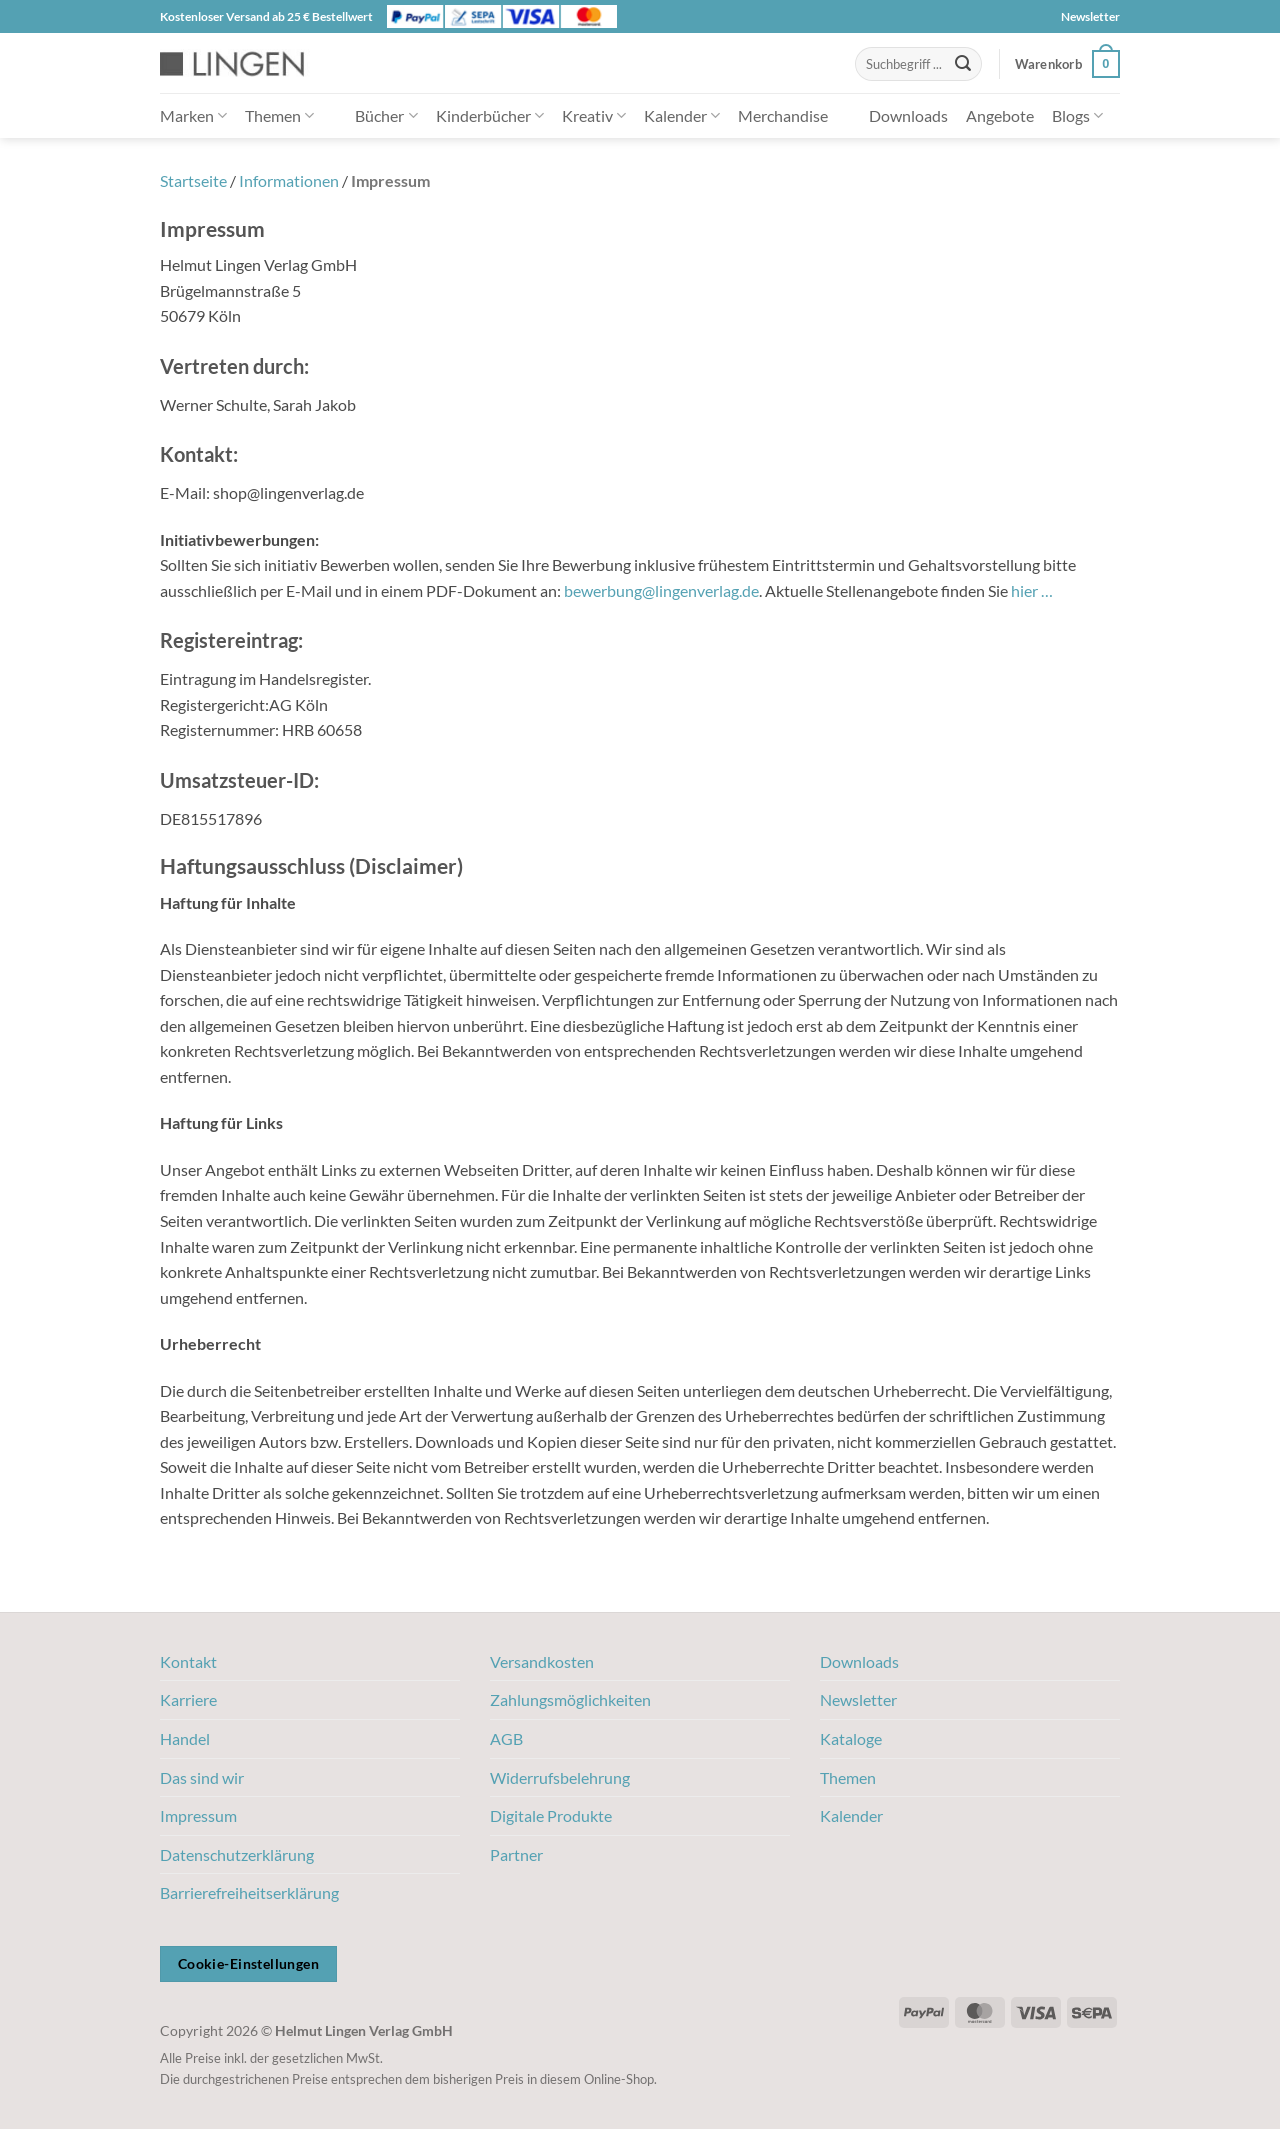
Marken (193, 115)
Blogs (1077, 115)
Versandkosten (542, 1661)
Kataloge (851, 1738)
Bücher (386, 115)
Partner (516, 1854)
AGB (506, 1738)
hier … (1032, 590)
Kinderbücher (490, 115)
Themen (279, 115)
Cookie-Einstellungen (248, 1963)
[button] (1067, 64)
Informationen (289, 180)
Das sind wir (202, 1777)
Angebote (1000, 115)
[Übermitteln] (963, 64)
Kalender (682, 115)
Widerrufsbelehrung (560, 1777)
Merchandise (783, 115)
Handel (185, 1738)
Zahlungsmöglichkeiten (570, 1699)
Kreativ (594, 115)
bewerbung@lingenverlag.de (661, 590)
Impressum (198, 1815)
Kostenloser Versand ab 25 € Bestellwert (266, 16)
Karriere (188, 1699)
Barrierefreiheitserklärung (249, 1892)
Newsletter (1090, 16)
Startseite (193, 180)
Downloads (908, 115)
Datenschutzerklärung (237, 1854)
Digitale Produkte (551, 1815)
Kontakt (188, 1661)
